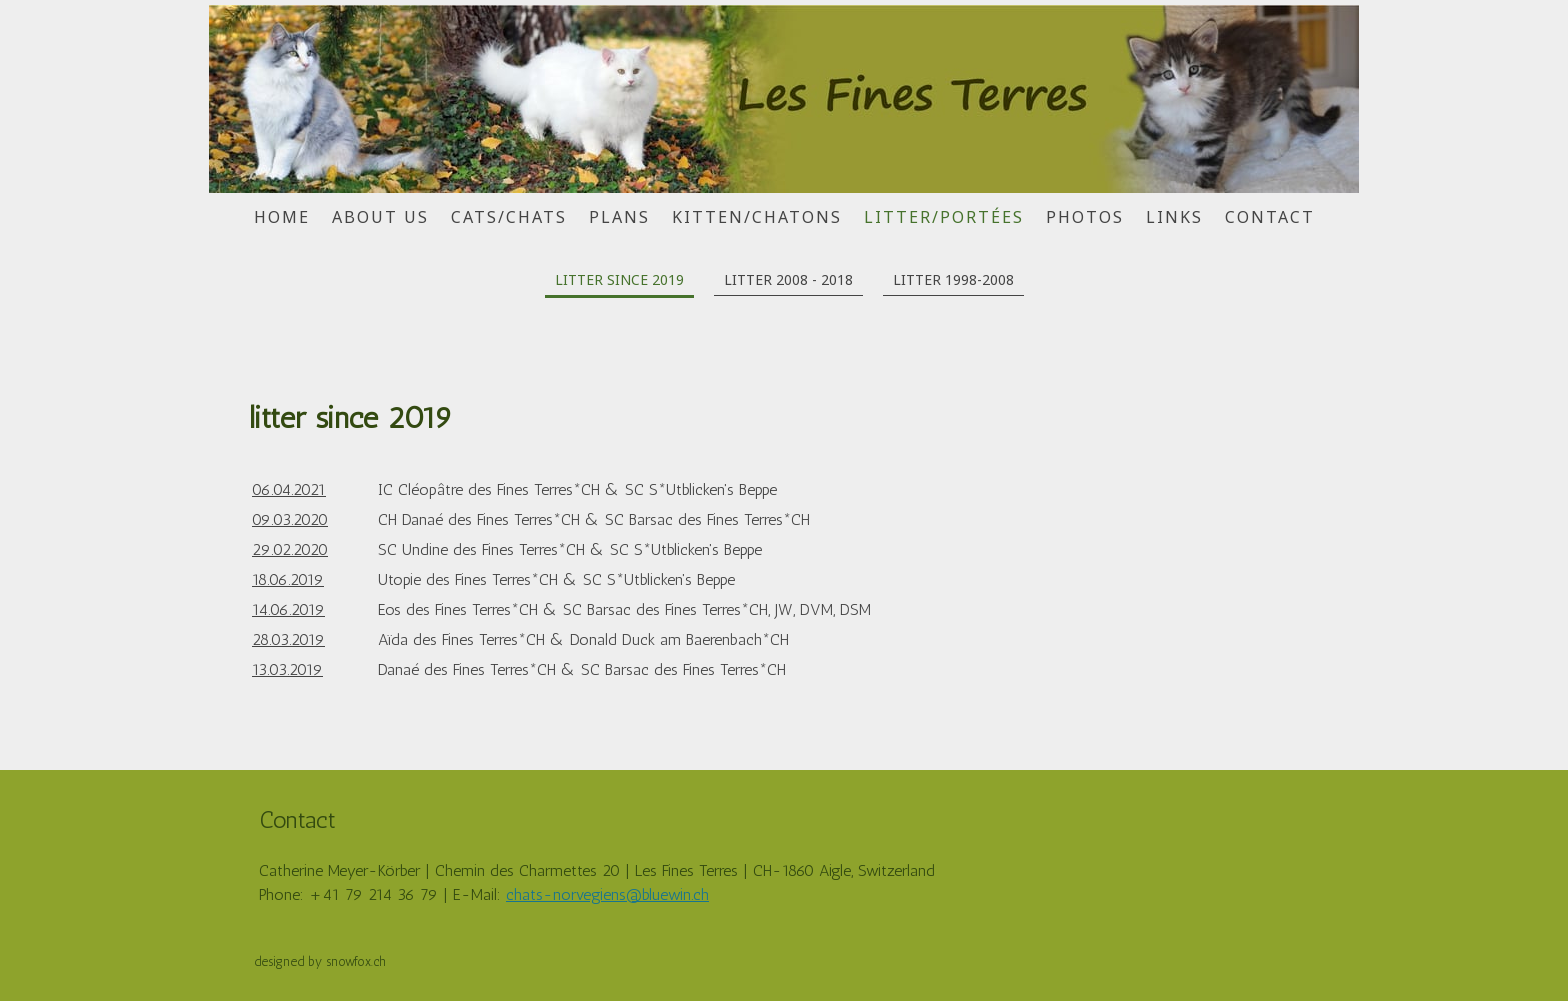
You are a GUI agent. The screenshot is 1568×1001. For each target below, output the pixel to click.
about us (380, 217)
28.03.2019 (288, 639)
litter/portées (944, 217)
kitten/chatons (757, 217)
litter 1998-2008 (953, 279)
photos (1085, 217)
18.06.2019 (288, 579)
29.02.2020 (290, 549)
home (282, 217)
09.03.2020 (290, 519)
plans (619, 217)
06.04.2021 (289, 489)
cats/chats (509, 217)
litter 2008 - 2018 (788, 279)
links (1174, 217)
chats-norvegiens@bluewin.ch (607, 894)
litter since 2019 (619, 279)
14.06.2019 (288, 609)
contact (1270, 217)
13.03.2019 (287, 669)
